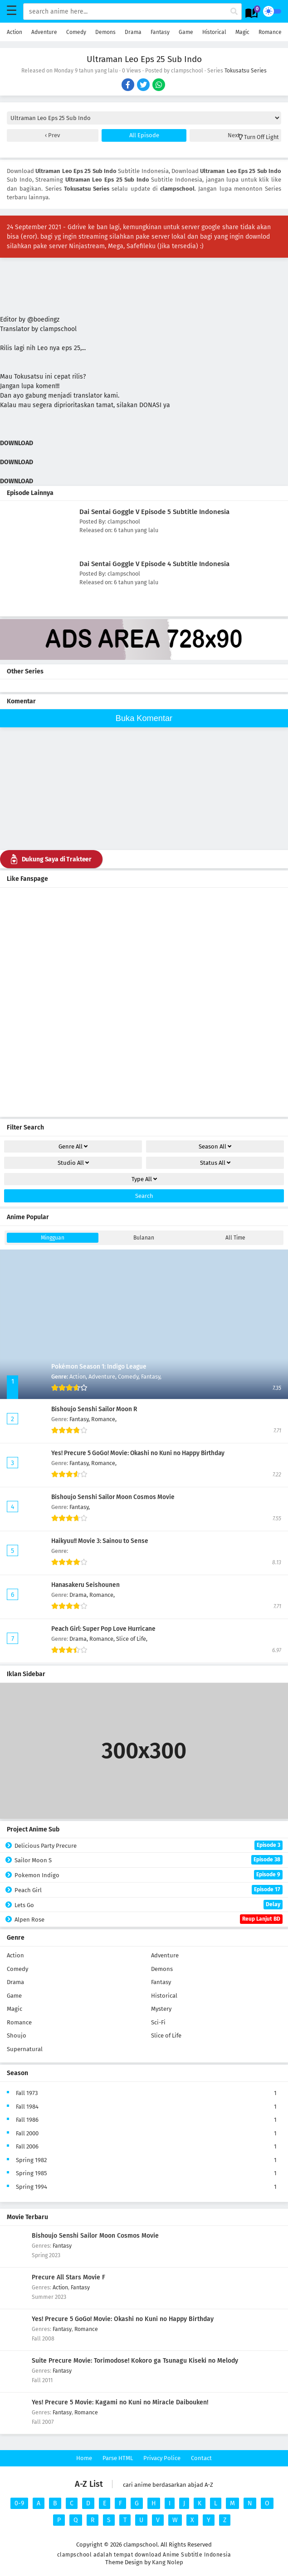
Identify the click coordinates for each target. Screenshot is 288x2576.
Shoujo (16, 2035)
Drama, (79, 1594)
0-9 (19, 2503)
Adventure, (103, 1376)
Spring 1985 (31, 2173)
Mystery (161, 2008)
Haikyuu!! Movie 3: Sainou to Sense (99, 1541)
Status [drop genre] (215, 1162)
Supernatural (25, 2049)
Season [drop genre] (215, 1146)
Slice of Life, (131, 1638)
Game (186, 32)
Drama (133, 32)
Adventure (44, 32)
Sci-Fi (158, 2022)
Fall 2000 (27, 2133)
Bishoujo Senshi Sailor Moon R (94, 1409)
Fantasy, (151, 1376)
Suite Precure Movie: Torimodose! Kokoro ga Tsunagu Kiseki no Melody (135, 2361)
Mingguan (52, 1238)
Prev (53, 135)
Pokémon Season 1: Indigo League (98, 1366)
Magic (242, 32)
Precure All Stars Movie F (68, 2277)
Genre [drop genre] (73, 1146)
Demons (105, 32)
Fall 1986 (27, 2119)
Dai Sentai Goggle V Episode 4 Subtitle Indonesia (154, 564)
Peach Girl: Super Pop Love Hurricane (103, 1629)
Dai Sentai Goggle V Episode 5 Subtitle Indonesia (154, 512)
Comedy (76, 32)
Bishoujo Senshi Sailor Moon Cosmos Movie (113, 1497)
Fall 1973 (27, 2093)
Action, (78, 1376)
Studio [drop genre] (73, 1162)
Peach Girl (149, 1889)
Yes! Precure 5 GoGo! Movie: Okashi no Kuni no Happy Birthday (138, 1453)
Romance (270, 32)
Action (14, 32)
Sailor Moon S (149, 1860)
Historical (214, 32)
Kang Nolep (167, 2562)
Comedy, (129, 1376)
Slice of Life (166, 2035)
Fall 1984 (27, 2106)
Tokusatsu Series (246, 70)
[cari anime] (234, 12)
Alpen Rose (149, 1919)
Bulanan (143, 1238)
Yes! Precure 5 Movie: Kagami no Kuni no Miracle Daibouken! (120, 2402)
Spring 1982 (31, 2160)
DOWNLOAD (17, 443)
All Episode (144, 135)
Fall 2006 (27, 2146)
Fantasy (160, 32)
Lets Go (149, 1904)
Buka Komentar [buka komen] (144, 718)
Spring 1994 (31, 2186)
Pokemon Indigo (149, 1874)
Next (234, 135)
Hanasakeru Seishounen (85, 1585)
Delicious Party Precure (149, 1845)
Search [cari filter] (144, 1195)
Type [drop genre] (144, 1179)
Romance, (104, 1419)
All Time (235, 1238)
